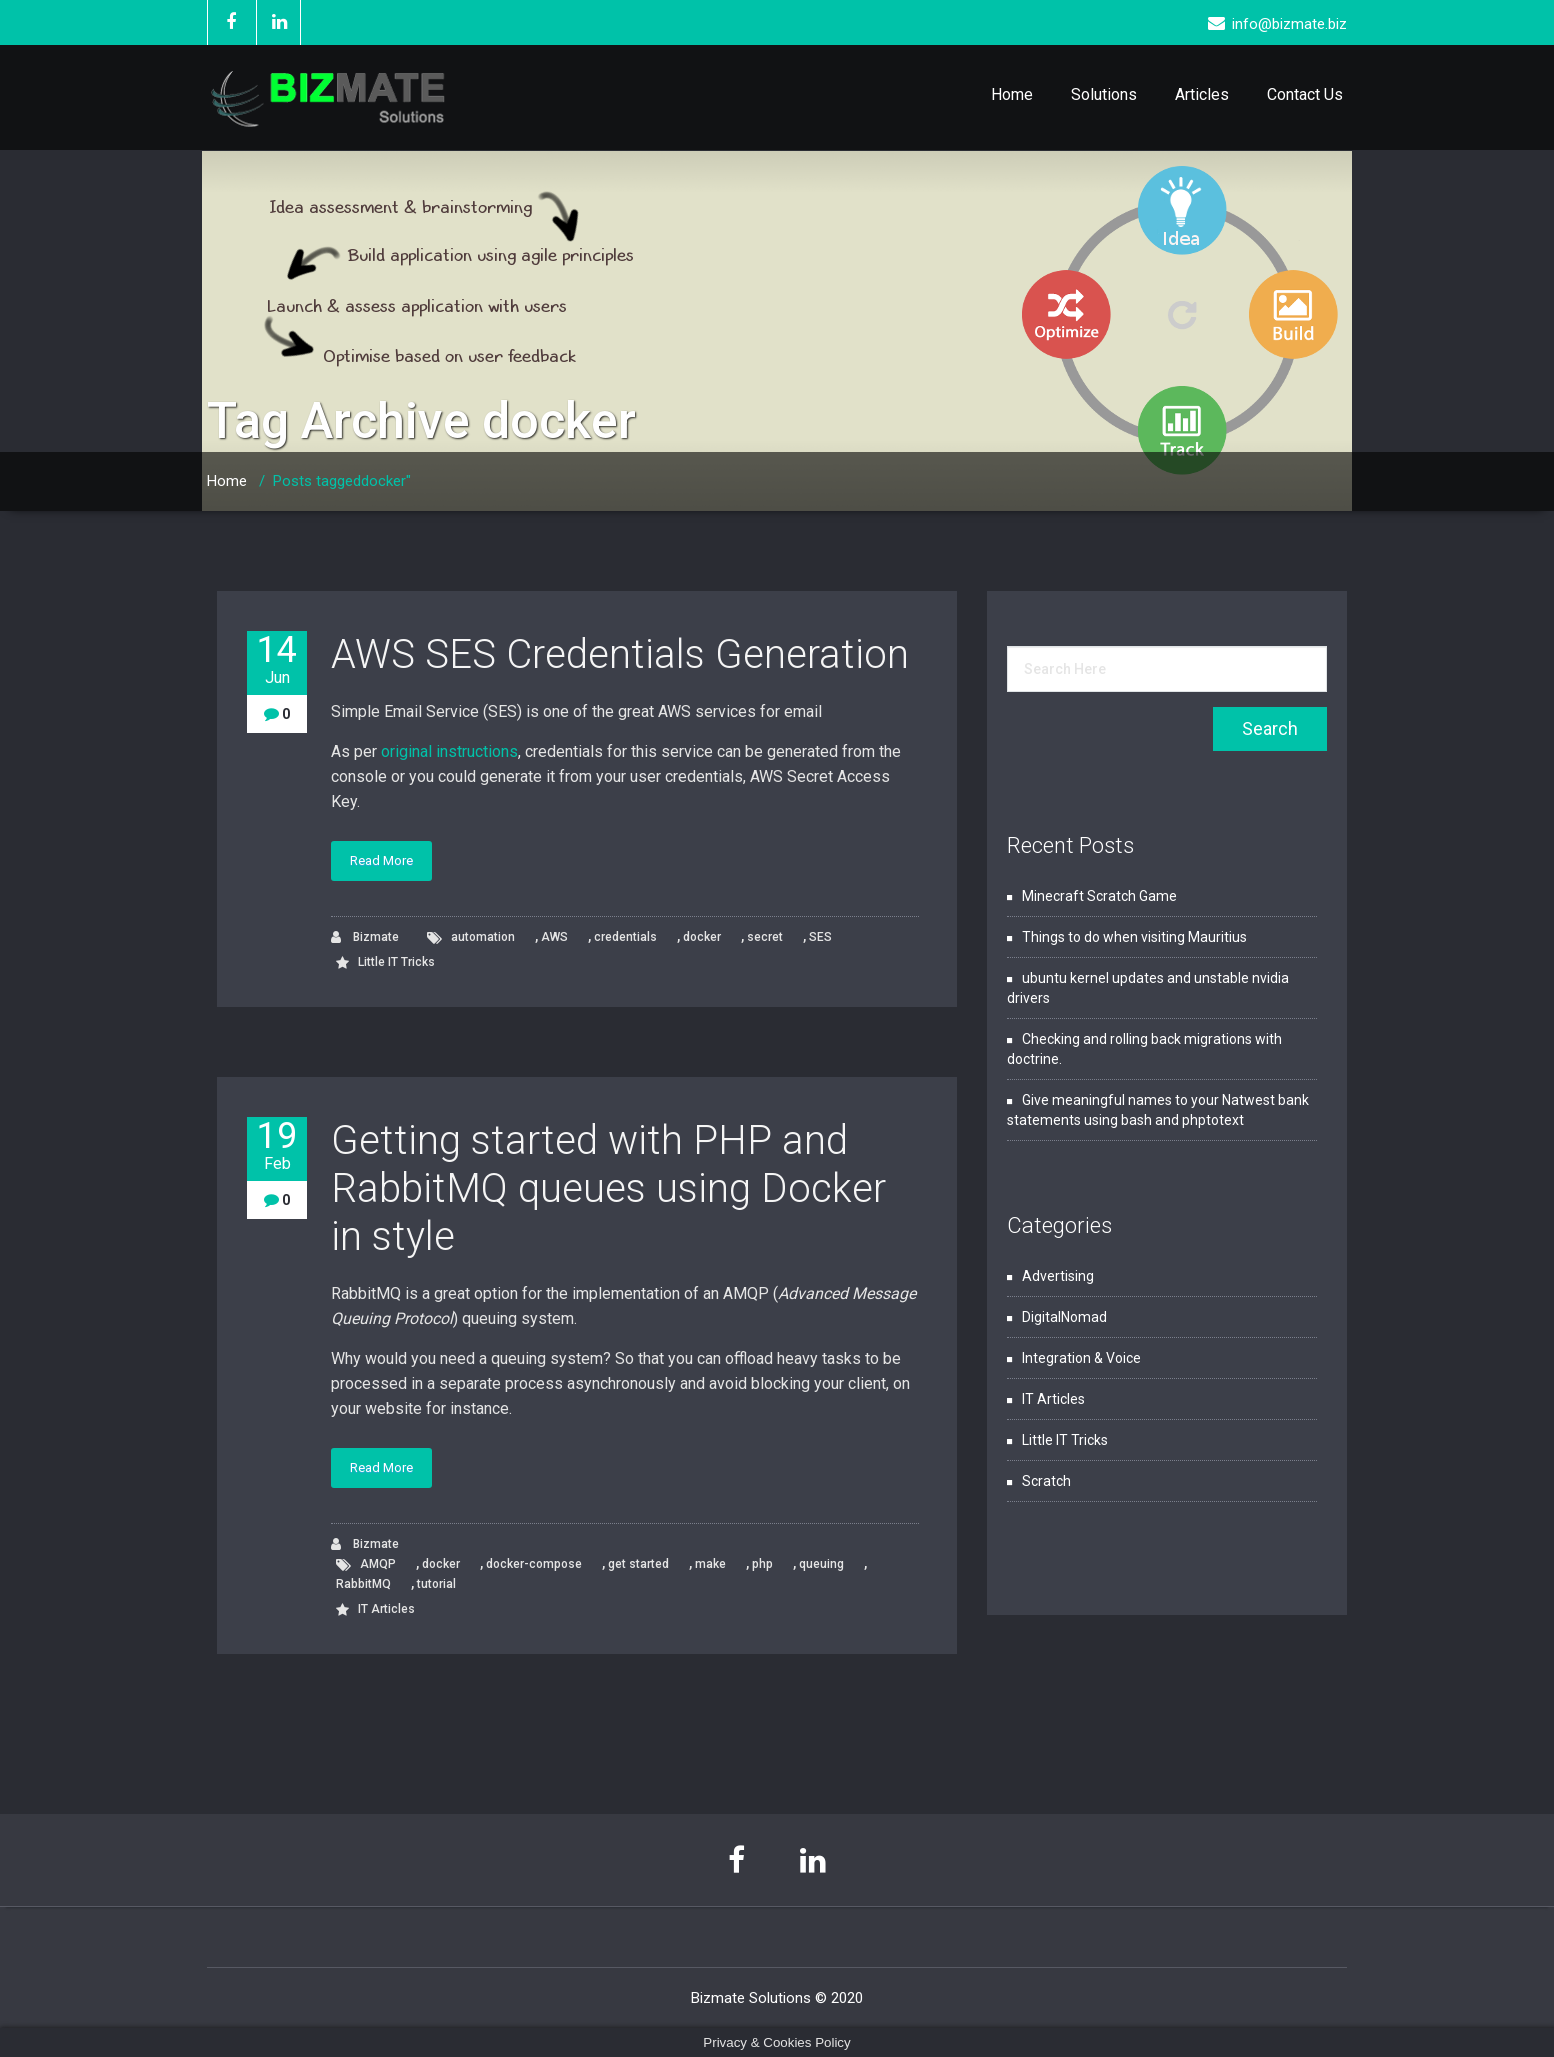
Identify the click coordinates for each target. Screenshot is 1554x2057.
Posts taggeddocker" (342, 481)
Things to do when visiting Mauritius (1134, 937)
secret (765, 937)
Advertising (1058, 1276)
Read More (381, 860)
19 (277, 1145)
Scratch (1046, 1481)
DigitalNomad (1064, 1317)
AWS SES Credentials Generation (620, 654)
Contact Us (1305, 94)
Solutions (1104, 94)
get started (638, 1564)
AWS (554, 937)
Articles (1202, 94)
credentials (625, 937)
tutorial (436, 1584)
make (710, 1564)
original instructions (449, 751)
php (762, 1564)
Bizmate (365, 937)
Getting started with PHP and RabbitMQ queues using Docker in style (608, 1188)
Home (1012, 94)
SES (820, 937)
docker (702, 937)
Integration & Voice (1081, 1358)
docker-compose (534, 1564)
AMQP (378, 1564)
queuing (821, 1564)
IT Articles (386, 1609)
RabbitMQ (363, 1584)
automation (483, 937)
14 (277, 659)
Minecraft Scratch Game (1099, 896)
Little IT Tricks (396, 962)
